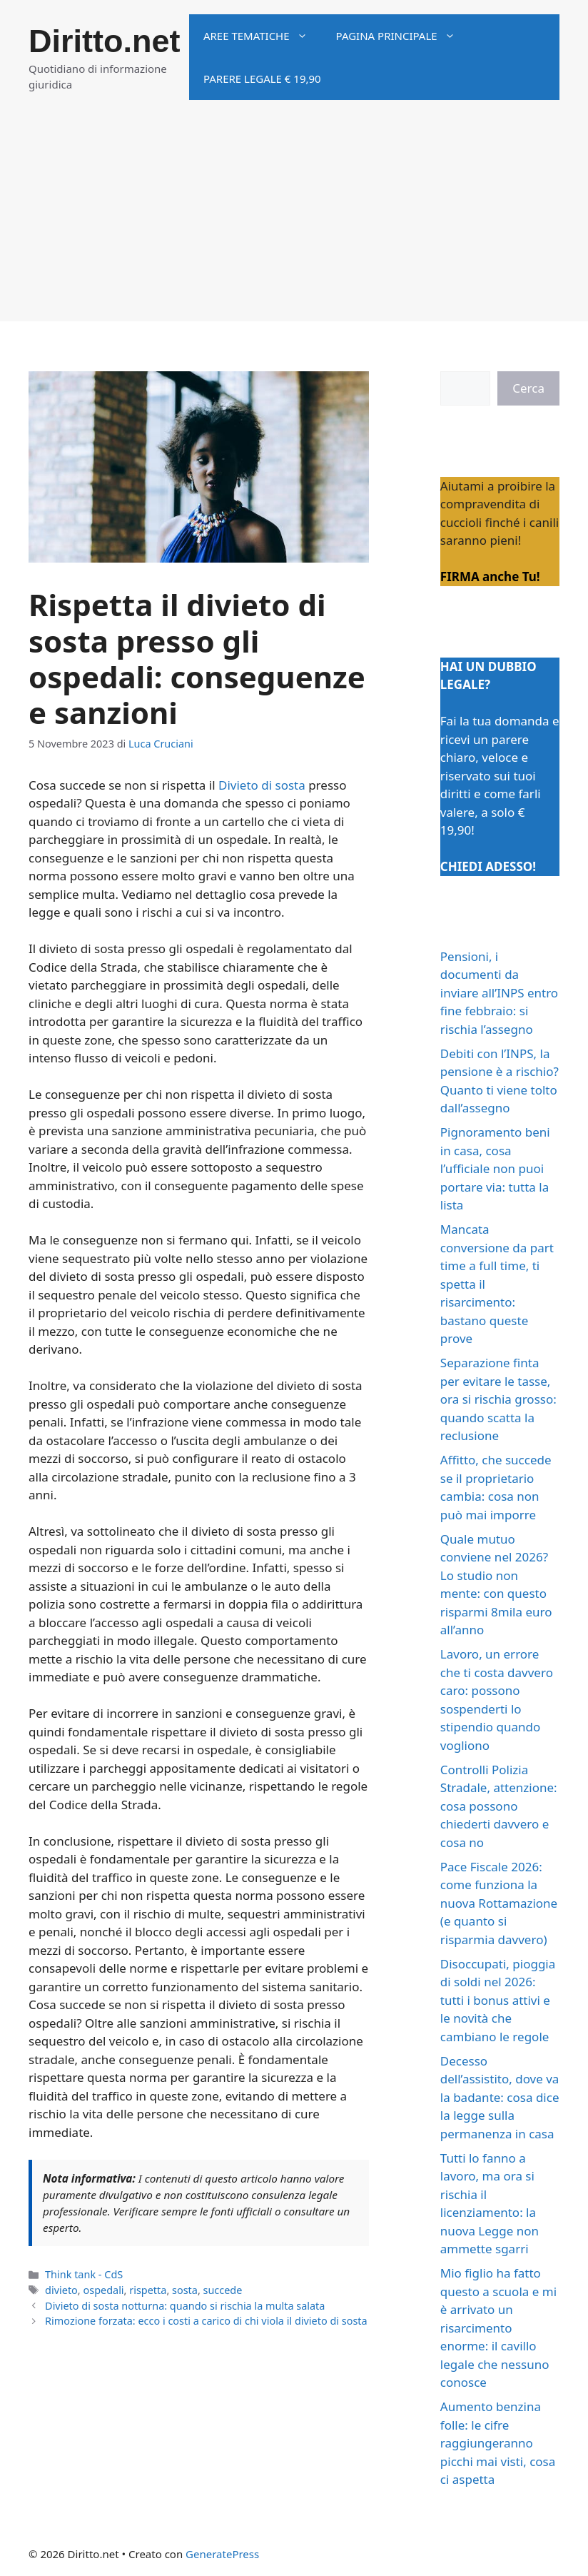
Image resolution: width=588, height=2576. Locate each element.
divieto (61, 2290)
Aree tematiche (262, 35)
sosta (185, 2290)
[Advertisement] (294, 221)
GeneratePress (222, 2554)
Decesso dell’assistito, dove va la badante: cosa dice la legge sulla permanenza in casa (499, 2097)
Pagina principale (403, 35)
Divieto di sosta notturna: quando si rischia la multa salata (185, 2306)
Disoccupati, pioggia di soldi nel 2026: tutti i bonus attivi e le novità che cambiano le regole (498, 2000)
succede (223, 2290)
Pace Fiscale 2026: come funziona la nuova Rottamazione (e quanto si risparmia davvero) (498, 1903)
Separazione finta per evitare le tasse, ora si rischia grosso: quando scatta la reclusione (498, 1399)
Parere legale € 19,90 (262, 78)
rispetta (147, 2290)
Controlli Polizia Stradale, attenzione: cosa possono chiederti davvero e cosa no (498, 1806)
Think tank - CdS (84, 2274)
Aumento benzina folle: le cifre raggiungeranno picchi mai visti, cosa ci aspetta (498, 2442)
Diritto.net (104, 41)
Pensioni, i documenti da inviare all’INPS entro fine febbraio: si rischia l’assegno (499, 992)
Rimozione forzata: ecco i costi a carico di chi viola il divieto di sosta (206, 2321)
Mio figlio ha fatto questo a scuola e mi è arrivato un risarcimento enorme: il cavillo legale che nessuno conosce (498, 2327)
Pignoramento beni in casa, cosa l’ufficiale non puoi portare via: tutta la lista (495, 1168)
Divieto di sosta (261, 785)
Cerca (528, 388)
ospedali (103, 2290)
